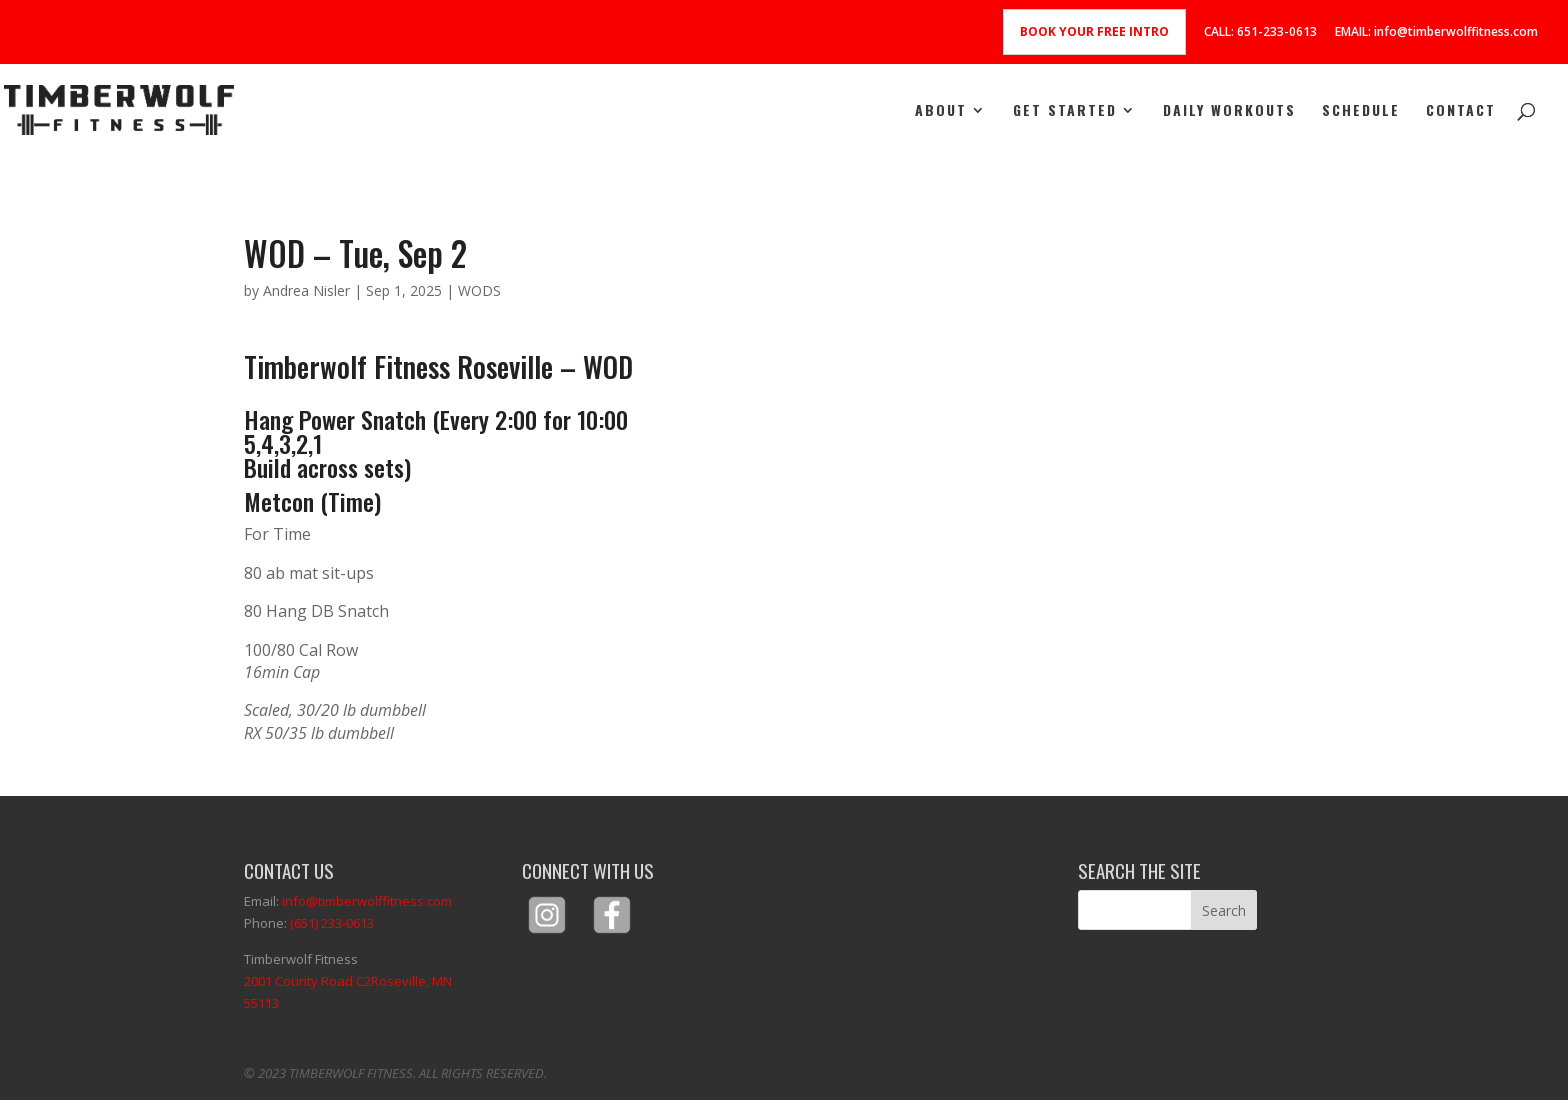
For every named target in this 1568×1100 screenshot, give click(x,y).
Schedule (1361, 111)
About (941, 111)
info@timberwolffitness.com (367, 901)
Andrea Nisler (306, 290)
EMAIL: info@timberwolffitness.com (1436, 33)
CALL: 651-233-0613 (1260, 33)
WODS (479, 290)
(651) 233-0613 (332, 923)
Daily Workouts (1229, 111)
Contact (1461, 111)
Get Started (1065, 111)
